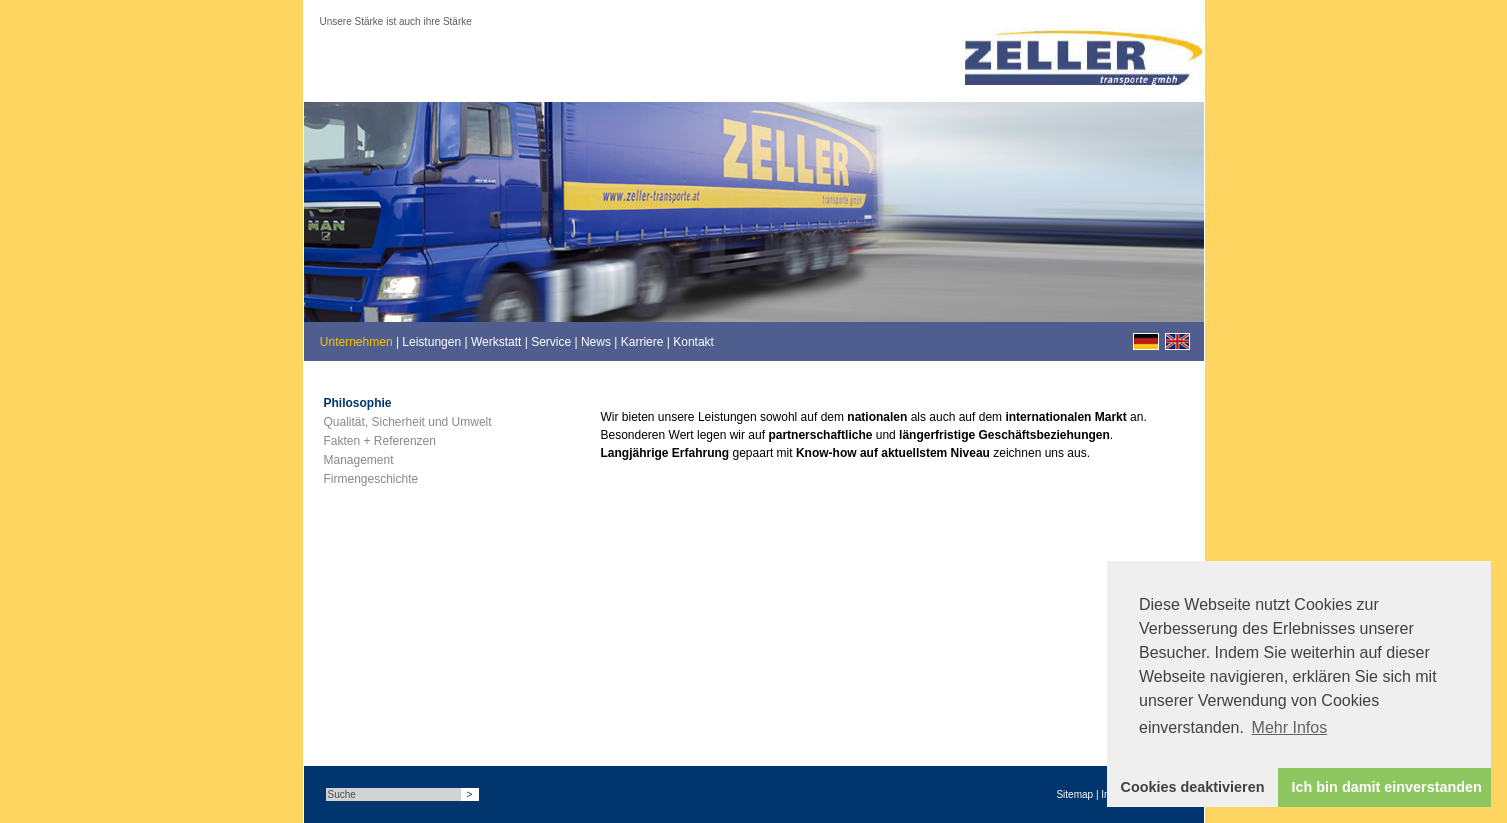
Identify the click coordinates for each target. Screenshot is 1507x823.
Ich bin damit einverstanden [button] (1387, 787)
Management (359, 460)
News (596, 342)
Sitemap (1074, 794)
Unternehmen (356, 342)
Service (551, 342)
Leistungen (431, 342)
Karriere (642, 342)
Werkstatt (496, 342)
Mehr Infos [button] (1290, 727)
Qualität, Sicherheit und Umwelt (408, 422)
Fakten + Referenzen (380, 441)
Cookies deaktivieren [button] (1193, 787)
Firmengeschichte (371, 479)
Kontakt (693, 342)
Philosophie (358, 403)
